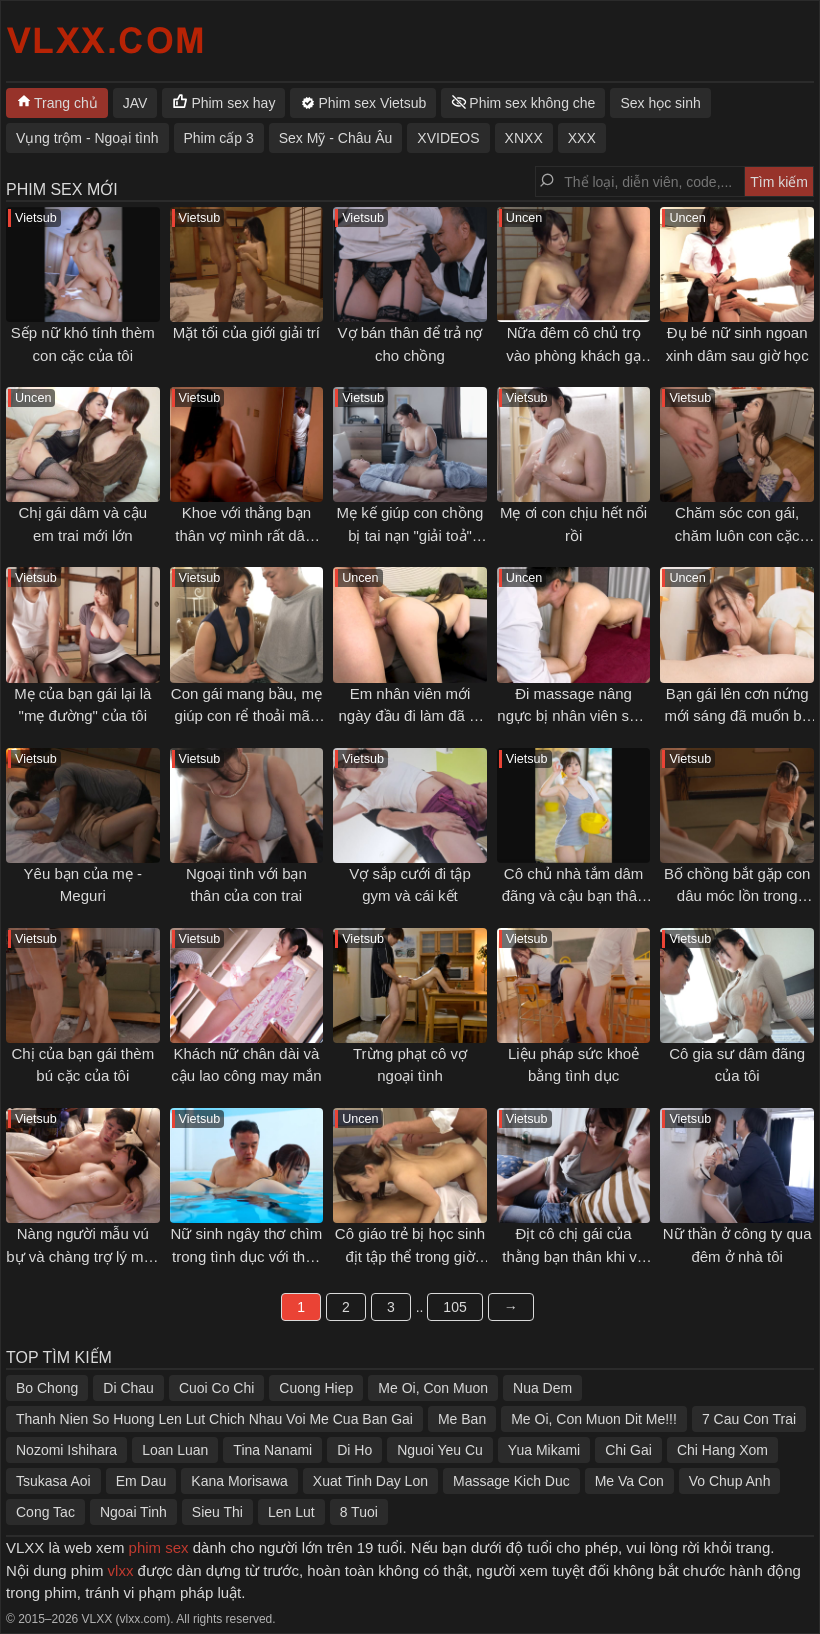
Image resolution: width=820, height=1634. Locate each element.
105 (454, 1307)
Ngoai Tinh (133, 1512)
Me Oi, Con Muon (433, 1388)
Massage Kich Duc (511, 1481)
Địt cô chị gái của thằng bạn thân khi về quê (573, 1256)
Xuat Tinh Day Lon (370, 1481)
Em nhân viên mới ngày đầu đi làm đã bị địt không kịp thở (410, 716)
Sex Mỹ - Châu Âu (336, 138)
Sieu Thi (217, 1512)
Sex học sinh (660, 103)
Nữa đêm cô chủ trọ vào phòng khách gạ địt (573, 355)
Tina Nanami (272, 1450)
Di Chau (128, 1388)
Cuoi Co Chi (216, 1388)
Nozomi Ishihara (66, 1450)
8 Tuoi (359, 1512)
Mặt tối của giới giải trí (246, 332)
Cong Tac (45, 1512)
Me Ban (462, 1419)
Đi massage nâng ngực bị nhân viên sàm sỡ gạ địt (573, 716)
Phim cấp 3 (219, 138)
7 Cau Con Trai (749, 1419)
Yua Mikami (544, 1450)
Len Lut (291, 1512)
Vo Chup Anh (730, 1481)
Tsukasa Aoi (53, 1481)
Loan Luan (175, 1450)
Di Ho (354, 1450)
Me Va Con (629, 1481)
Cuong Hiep (316, 1388)
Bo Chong (47, 1388)
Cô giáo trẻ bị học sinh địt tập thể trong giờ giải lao (410, 1256)
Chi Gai (628, 1450)
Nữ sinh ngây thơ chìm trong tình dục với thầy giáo (247, 1256)
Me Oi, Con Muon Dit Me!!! (594, 1419)
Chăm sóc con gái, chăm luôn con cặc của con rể (737, 535)
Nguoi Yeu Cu (440, 1450)
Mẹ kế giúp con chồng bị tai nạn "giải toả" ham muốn (410, 535)
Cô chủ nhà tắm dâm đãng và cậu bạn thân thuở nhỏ (574, 896)
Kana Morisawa (239, 1481)
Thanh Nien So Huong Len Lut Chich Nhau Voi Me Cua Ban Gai (214, 1419)
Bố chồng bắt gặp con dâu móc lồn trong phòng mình (737, 896)
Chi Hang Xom (722, 1450)
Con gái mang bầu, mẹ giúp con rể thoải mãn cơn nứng (246, 716)
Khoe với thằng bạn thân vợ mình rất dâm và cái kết (246, 535)
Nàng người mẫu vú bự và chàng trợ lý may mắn (82, 1256)
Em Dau (141, 1481)
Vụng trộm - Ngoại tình (87, 138)
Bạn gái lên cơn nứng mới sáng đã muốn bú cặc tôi (737, 716)
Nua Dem (542, 1388)
